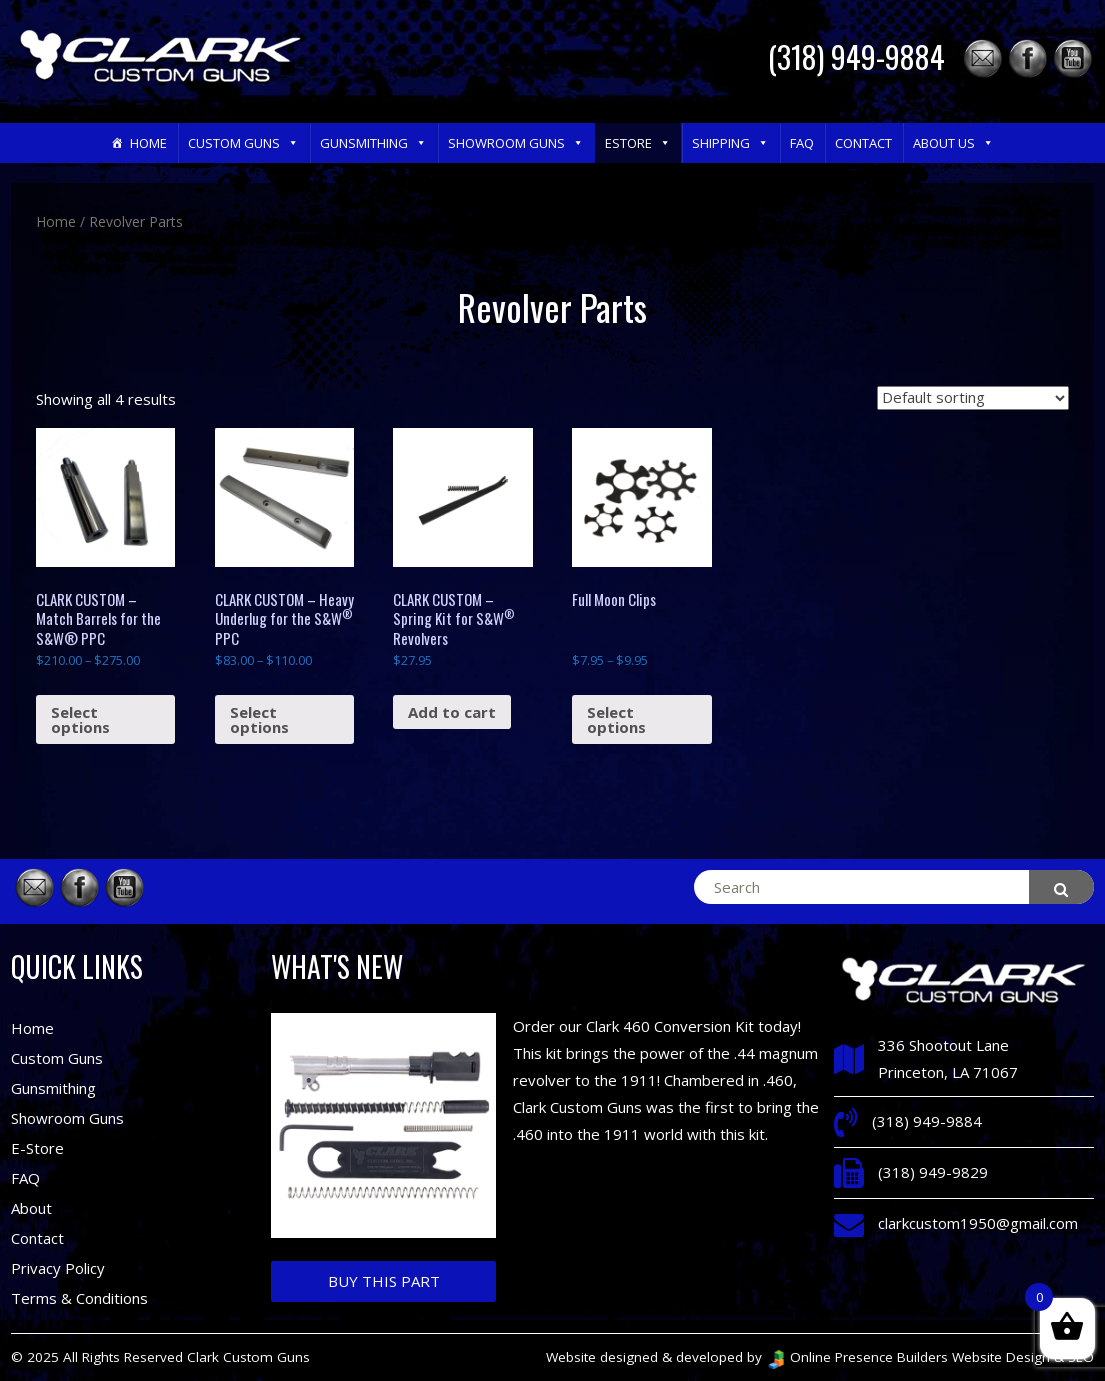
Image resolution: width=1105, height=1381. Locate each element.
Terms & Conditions (79, 1298)
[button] (292, 143)
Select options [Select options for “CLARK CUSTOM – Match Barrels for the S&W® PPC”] (80, 719)
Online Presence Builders (857, 1357)
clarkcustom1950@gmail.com (978, 1223)
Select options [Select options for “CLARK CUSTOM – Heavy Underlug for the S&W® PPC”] (259, 719)
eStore (638, 143)
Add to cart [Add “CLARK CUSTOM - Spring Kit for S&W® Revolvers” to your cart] (452, 712)
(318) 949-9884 (856, 56)
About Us (953, 143)
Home (148, 143)
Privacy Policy (58, 1268)
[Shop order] (973, 398)
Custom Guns (243, 143)
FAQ (802, 143)
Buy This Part (384, 1281)
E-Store (37, 1148)
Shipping (730, 143)
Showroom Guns (516, 143)
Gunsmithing (373, 143)
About (31, 1208)
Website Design (1001, 1357)
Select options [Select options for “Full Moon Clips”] (616, 719)
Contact (863, 143)
